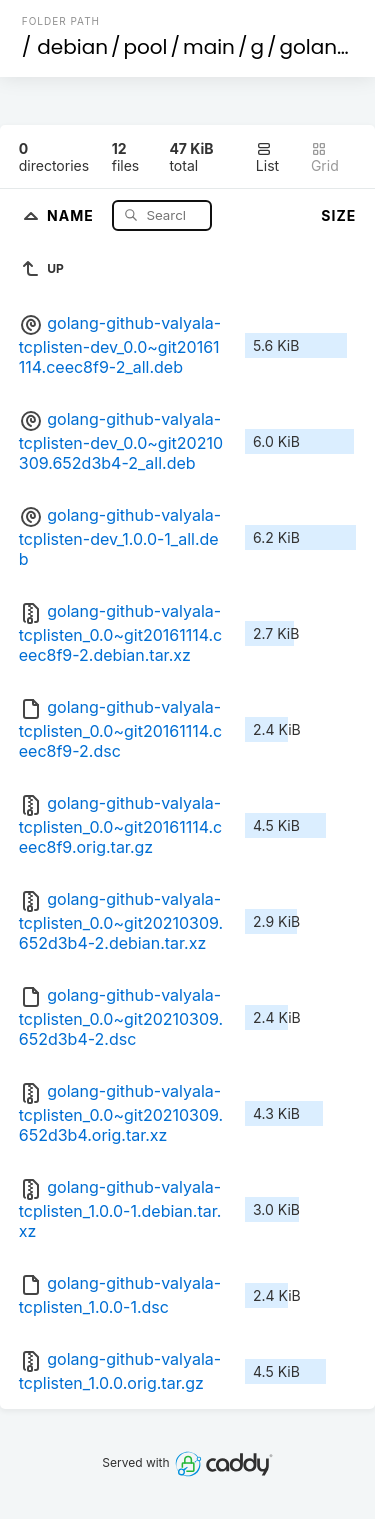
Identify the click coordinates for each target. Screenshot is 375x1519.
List (267, 157)
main (209, 47)
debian (72, 47)
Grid (325, 157)
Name (72, 214)
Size (338, 215)
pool (146, 47)
